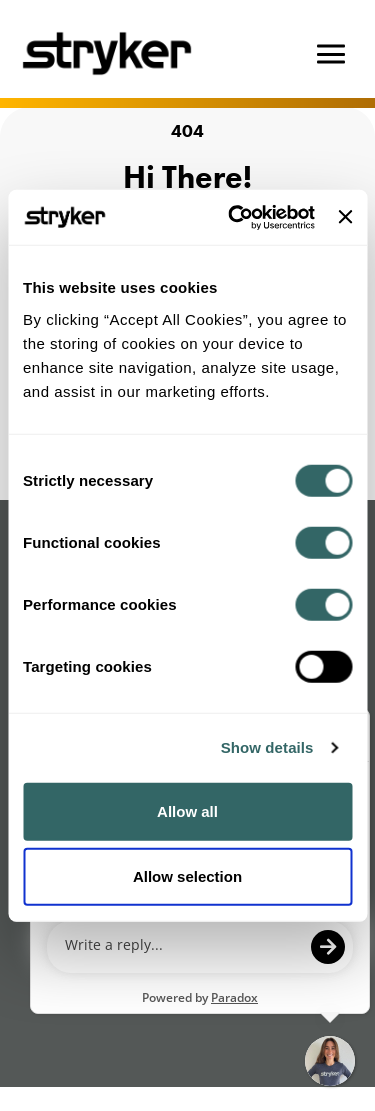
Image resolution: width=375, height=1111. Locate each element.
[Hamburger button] (331, 54)
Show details (267, 747)
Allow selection (187, 876)
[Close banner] (345, 217)
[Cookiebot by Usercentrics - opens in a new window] (235, 217)
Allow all (187, 810)
